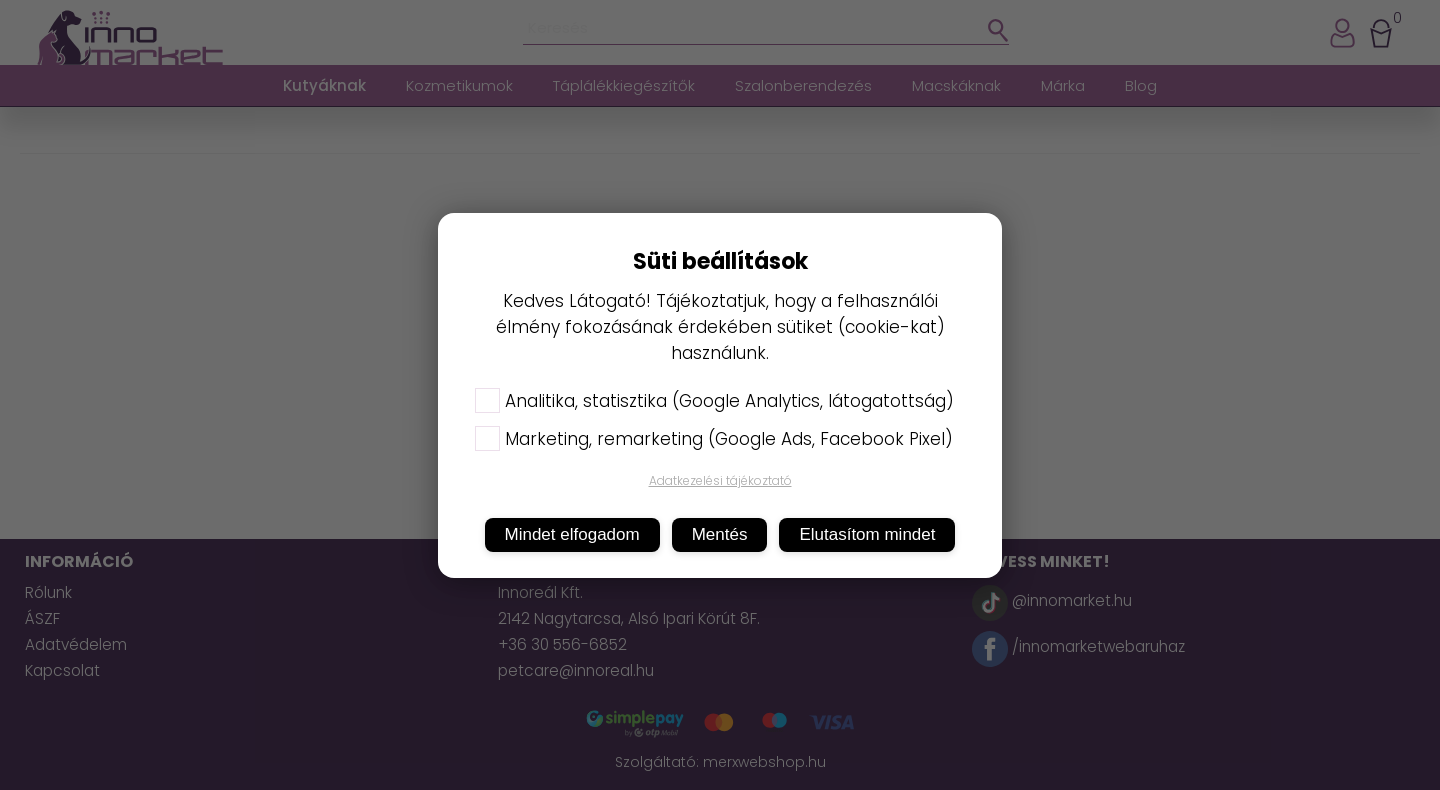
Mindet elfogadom (572, 534)
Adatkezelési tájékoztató (720, 480)
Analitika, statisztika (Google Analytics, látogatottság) (714, 401)
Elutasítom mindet (867, 534)
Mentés (720, 534)
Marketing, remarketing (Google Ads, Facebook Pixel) (714, 439)
